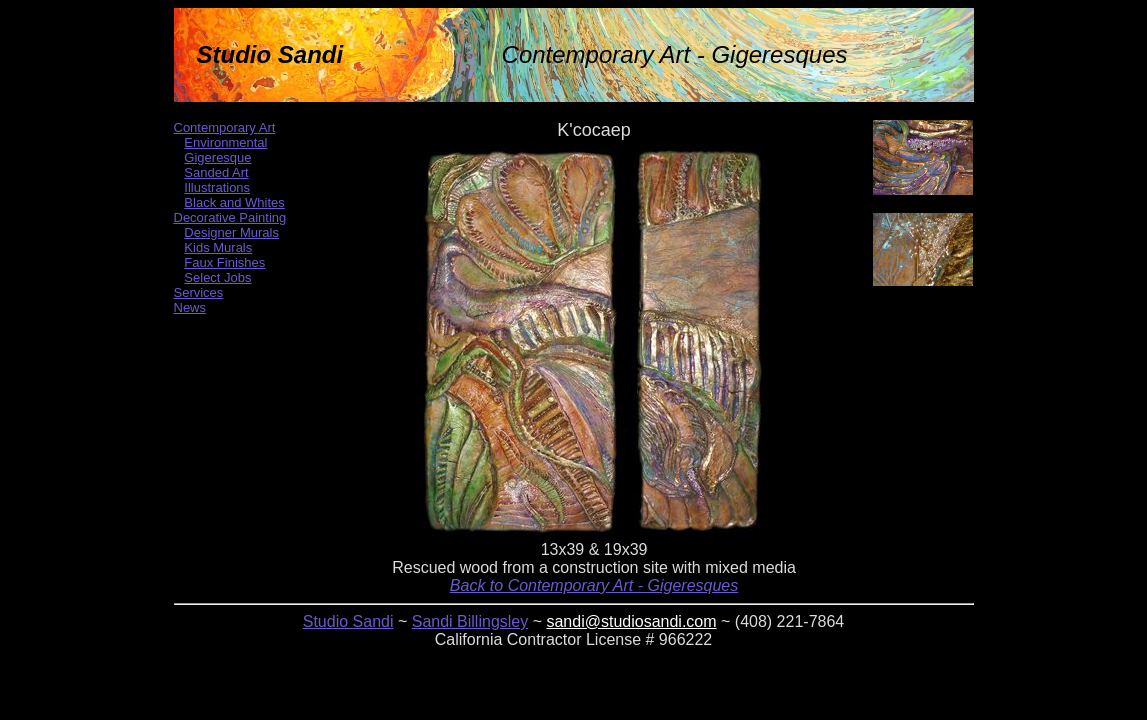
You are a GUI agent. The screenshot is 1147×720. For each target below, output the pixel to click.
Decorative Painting (230, 217)
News (190, 307)
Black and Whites (234, 202)
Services (199, 292)
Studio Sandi (348, 621)
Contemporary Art (225, 127)
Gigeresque (217, 157)
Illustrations (217, 187)
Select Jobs (217, 277)
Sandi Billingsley (470, 621)
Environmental (225, 142)
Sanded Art (216, 172)
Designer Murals (231, 232)
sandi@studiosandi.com (631, 621)
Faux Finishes (224, 262)
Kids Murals (218, 247)
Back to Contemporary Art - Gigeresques (594, 585)
